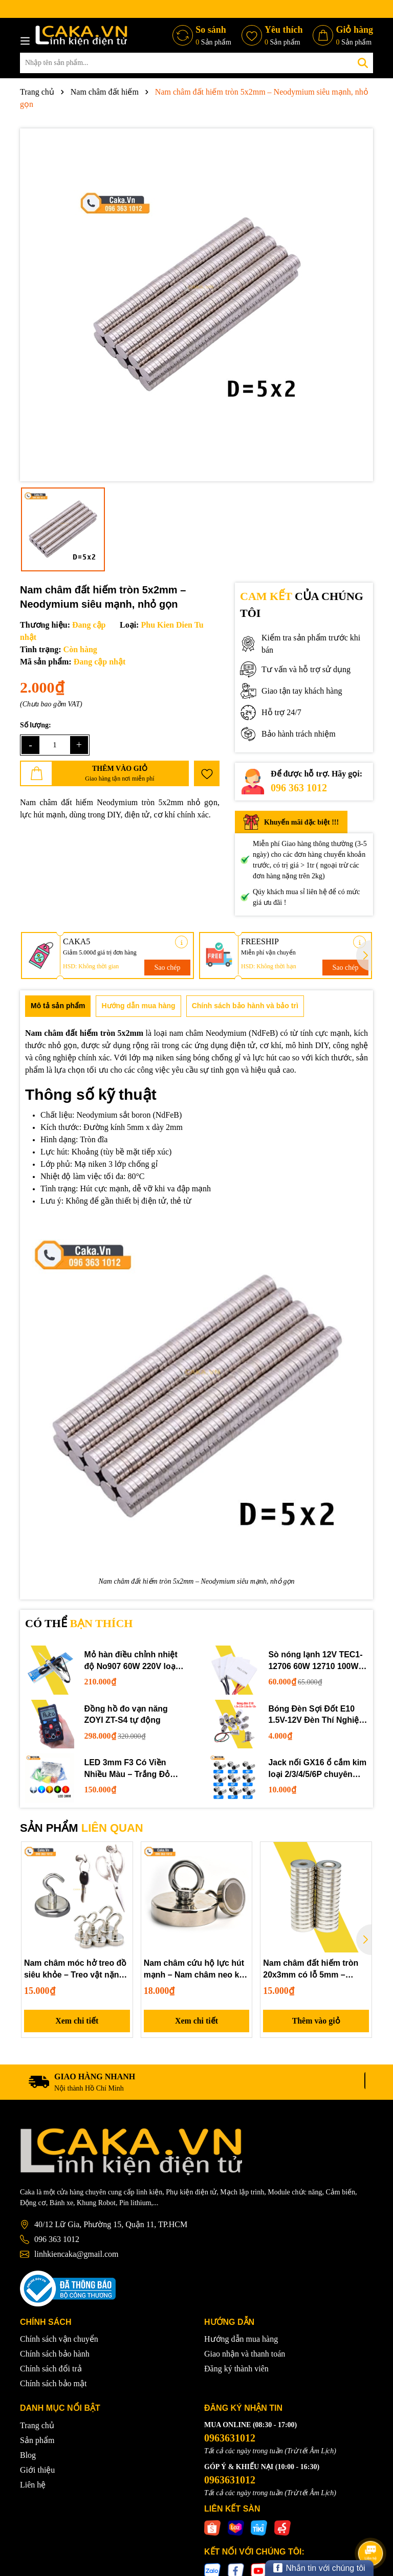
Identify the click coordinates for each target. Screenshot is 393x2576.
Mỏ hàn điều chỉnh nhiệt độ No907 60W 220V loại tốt (131, 1661)
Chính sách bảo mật (53, 2384)
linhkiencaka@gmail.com (76, 2254)
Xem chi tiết (77, 2021)
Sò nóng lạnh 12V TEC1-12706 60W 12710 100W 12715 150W (316, 1661)
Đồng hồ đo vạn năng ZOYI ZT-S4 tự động (126, 1714)
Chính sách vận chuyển (59, 2339)
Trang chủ (37, 2425)
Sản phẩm (37, 2440)
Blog (28, 2455)
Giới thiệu (37, 2470)
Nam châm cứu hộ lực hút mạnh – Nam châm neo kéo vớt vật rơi (196, 1970)
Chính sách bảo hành (55, 2354)
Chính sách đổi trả (51, 2369)
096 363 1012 (299, 787)
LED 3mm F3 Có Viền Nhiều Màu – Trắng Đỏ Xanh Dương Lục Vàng (128, 1769)
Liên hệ (33, 2484)
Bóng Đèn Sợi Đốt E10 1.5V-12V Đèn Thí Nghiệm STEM (318, 1715)
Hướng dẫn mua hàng (241, 2339)
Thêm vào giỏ (316, 2021)
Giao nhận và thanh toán (244, 2354)
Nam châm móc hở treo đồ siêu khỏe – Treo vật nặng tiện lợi (75, 1970)
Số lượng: (35, 725)
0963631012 (229, 2438)
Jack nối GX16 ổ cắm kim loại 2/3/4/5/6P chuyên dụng (318, 1769)
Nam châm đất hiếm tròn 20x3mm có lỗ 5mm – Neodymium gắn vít (311, 1970)
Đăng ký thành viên (236, 2369)
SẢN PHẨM (81, 1828)
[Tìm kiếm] (362, 63)
